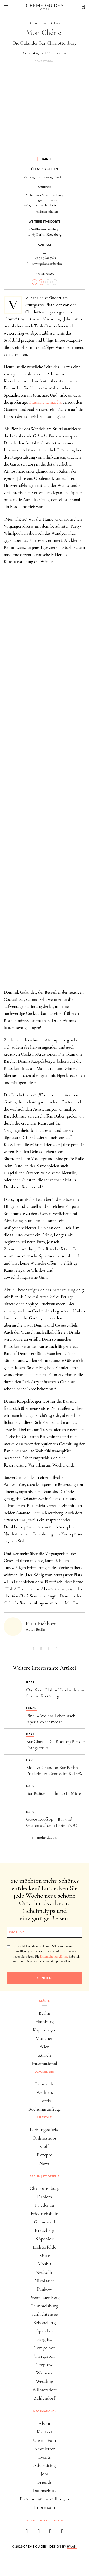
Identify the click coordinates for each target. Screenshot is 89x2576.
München (45, 2038)
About (44, 2423)
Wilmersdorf (44, 2390)
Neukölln (44, 2272)
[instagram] (38, 2532)
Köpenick (44, 2239)
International (44, 2063)
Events (44, 2457)
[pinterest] (50, 2532)
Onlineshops (44, 2138)
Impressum (44, 2507)
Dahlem (44, 2197)
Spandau (44, 2331)
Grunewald (44, 2222)
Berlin (44, 2013)
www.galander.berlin (47, 263)
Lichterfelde (44, 2247)
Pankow (44, 2289)
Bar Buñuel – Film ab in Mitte (53, 1793)
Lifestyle (44, 2117)
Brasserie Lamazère (45, 402)
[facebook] (27, 2532)
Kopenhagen (44, 2030)
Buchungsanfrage (44, 2109)
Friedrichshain (44, 2213)
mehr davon (47, 1837)
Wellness (44, 2092)
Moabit (44, 2264)
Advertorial (44, 61)
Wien (45, 2047)
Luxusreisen (44, 2071)
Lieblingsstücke (44, 2130)
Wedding (44, 2381)
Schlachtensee (44, 2314)
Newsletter (44, 2449)
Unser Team (44, 2440)
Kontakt (45, 2432)
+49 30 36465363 (44, 257)
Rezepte (44, 2155)
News (44, 2163)
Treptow (44, 2364)
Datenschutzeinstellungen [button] (44, 2499)
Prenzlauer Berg (44, 2297)
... (44, 252)
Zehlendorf (44, 2398)
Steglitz (44, 2339)
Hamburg (44, 2021)
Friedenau (44, 2205)
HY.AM (72, 2546)
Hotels (44, 2101)
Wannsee (44, 2373)
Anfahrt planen (47, 211)
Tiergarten (44, 2356)
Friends (44, 2482)
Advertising (44, 2465)
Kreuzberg (44, 2230)
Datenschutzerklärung (54, 1956)
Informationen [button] (45, 2411)
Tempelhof (44, 2348)
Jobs (44, 2474)
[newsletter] (62, 2532)
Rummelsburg (44, 2306)
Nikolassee (44, 2281)
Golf (44, 2146)
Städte (44, 2000)
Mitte (44, 2255)
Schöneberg (44, 2322)
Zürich (44, 2055)
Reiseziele (44, 2084)
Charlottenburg (44, 2188)
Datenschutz (44, 2491)
